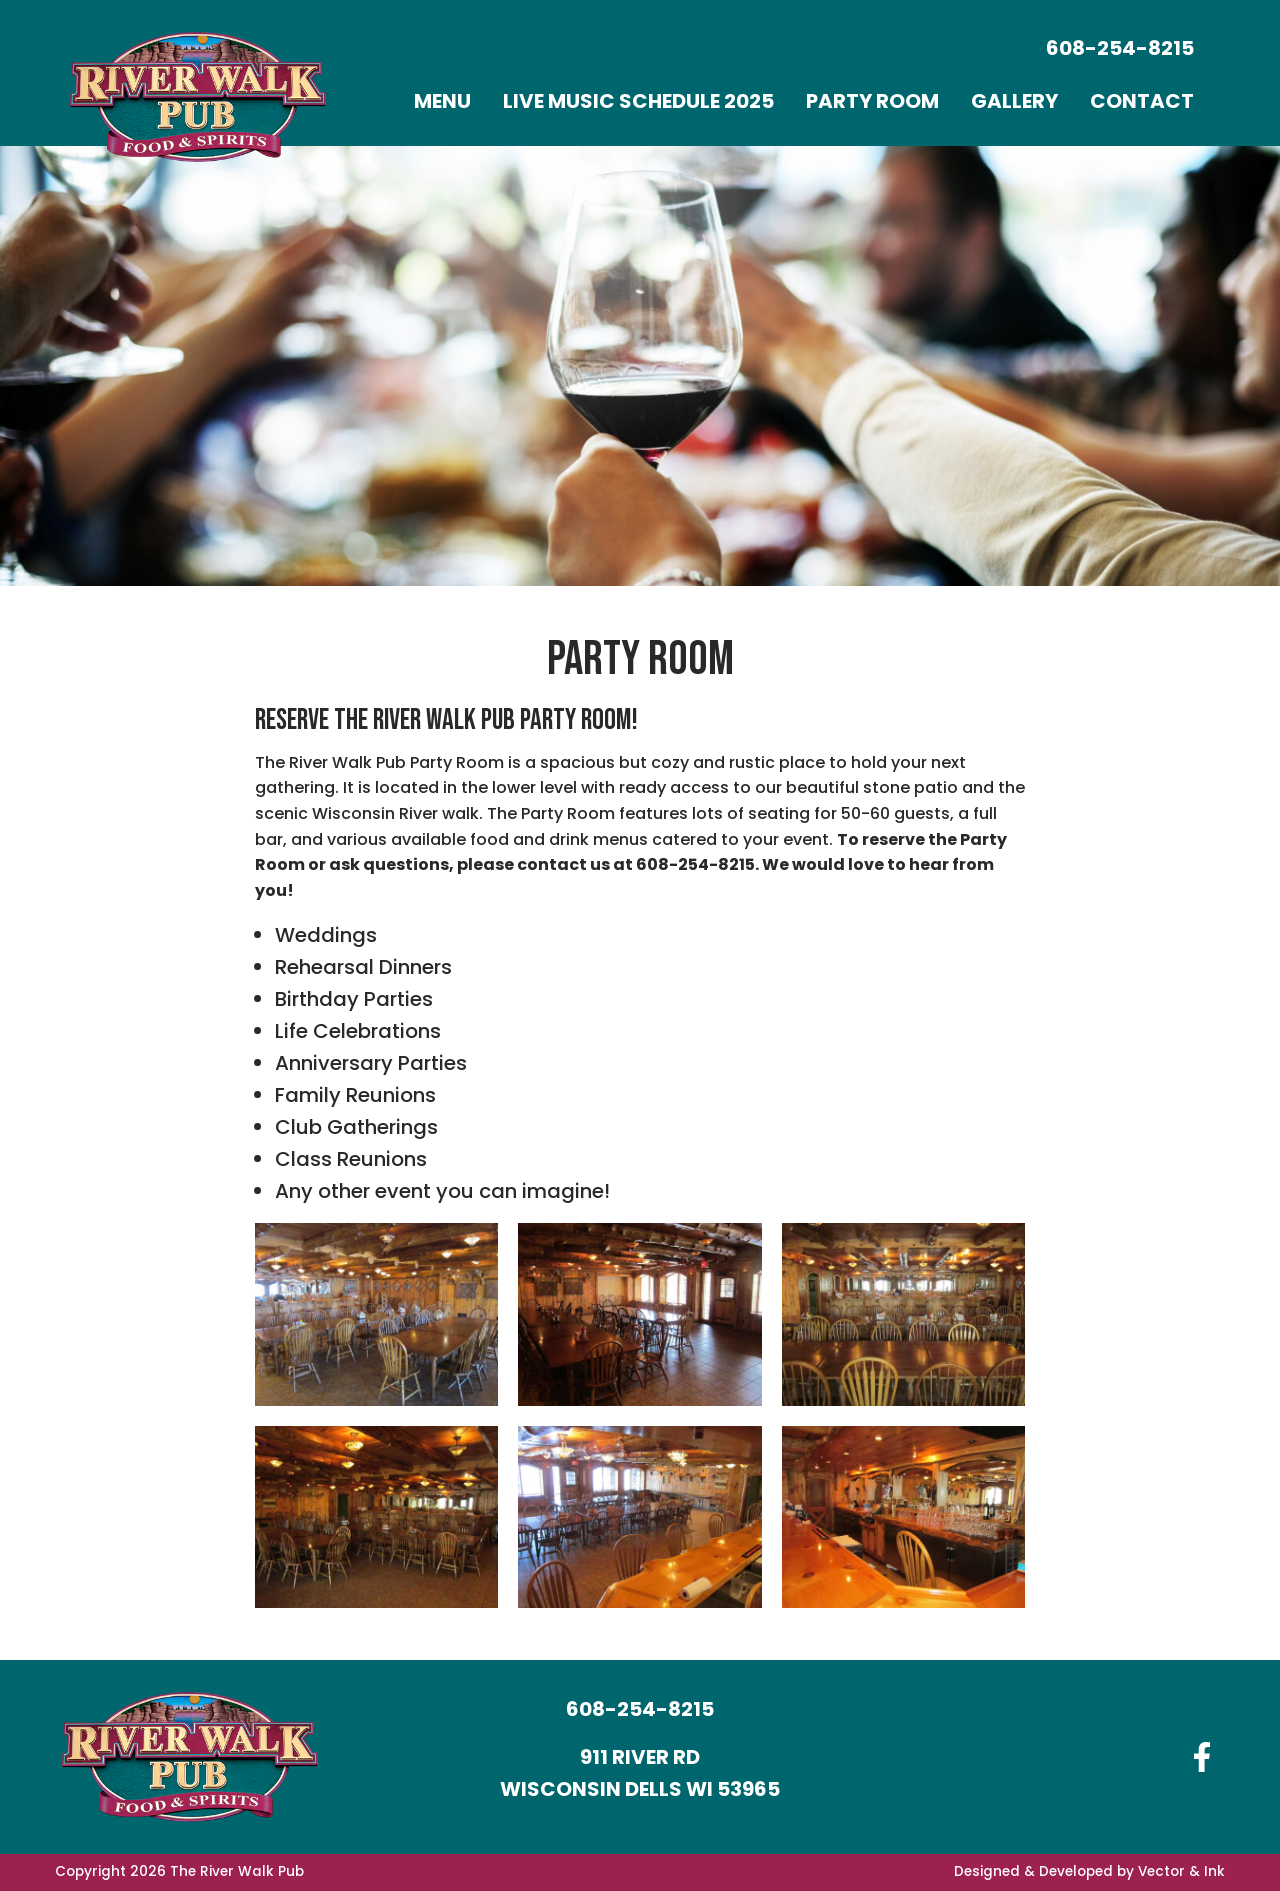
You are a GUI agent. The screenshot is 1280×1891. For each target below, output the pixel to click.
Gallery (1014, 101)
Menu (442, 101)
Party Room (872, 101)
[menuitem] (442, 101)
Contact (1142, 101)
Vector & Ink (1181, 1871)
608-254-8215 (1120, 48)
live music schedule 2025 (638, 101)
